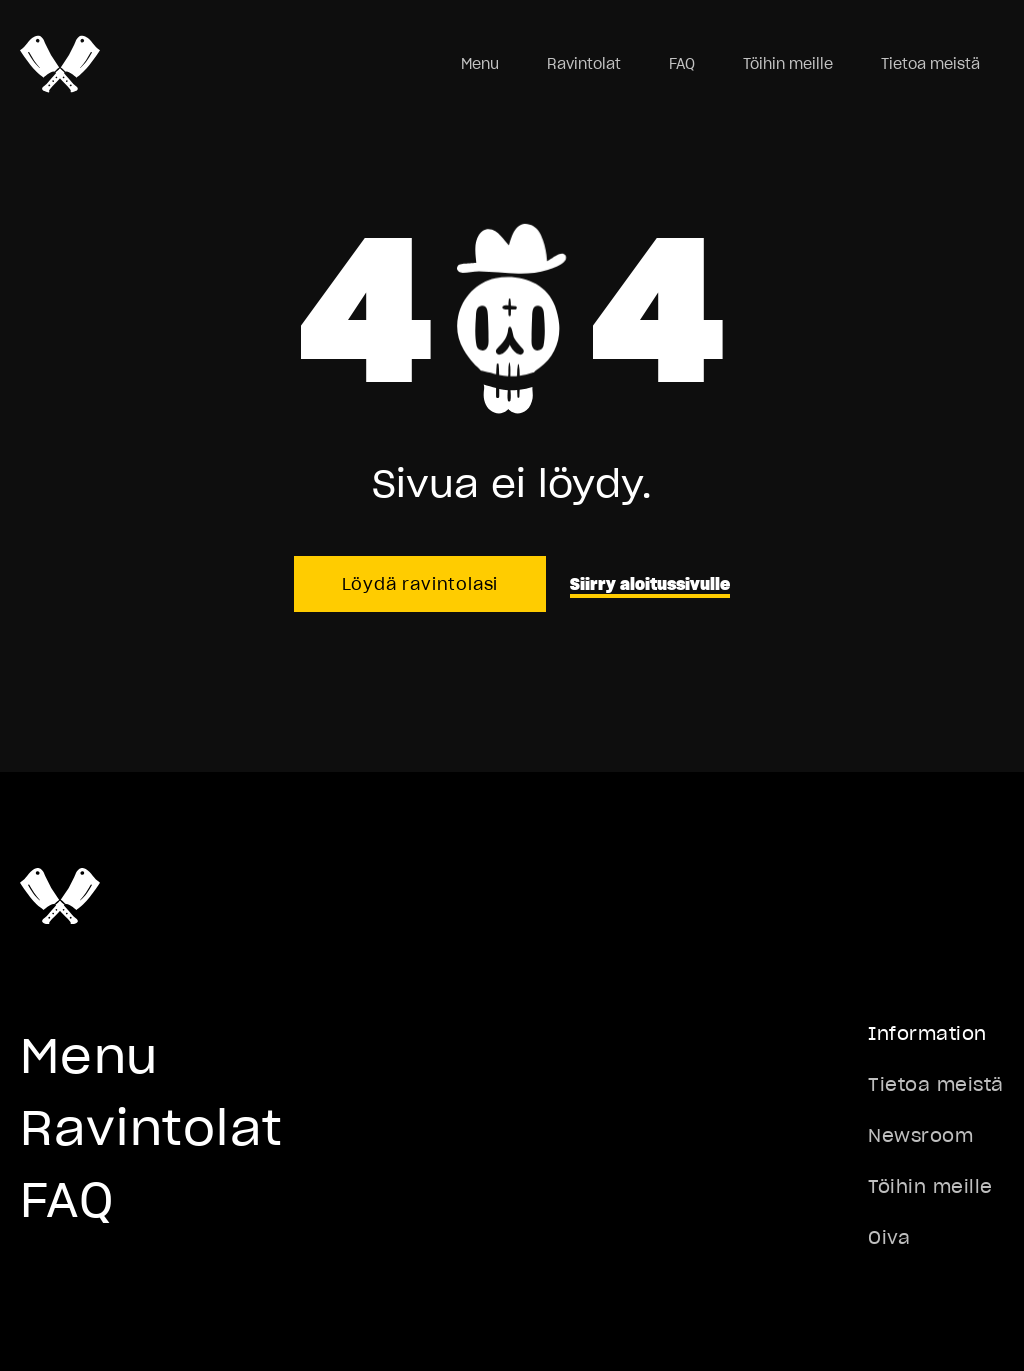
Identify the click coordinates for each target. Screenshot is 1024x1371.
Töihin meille (788, 64)
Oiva (889, 1237)
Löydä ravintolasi (420, 584)
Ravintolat (584, 64)
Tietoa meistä (930, 64)
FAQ (682, 64)
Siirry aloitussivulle (650, 584)
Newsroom (920, 1135)
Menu (480, 64)
